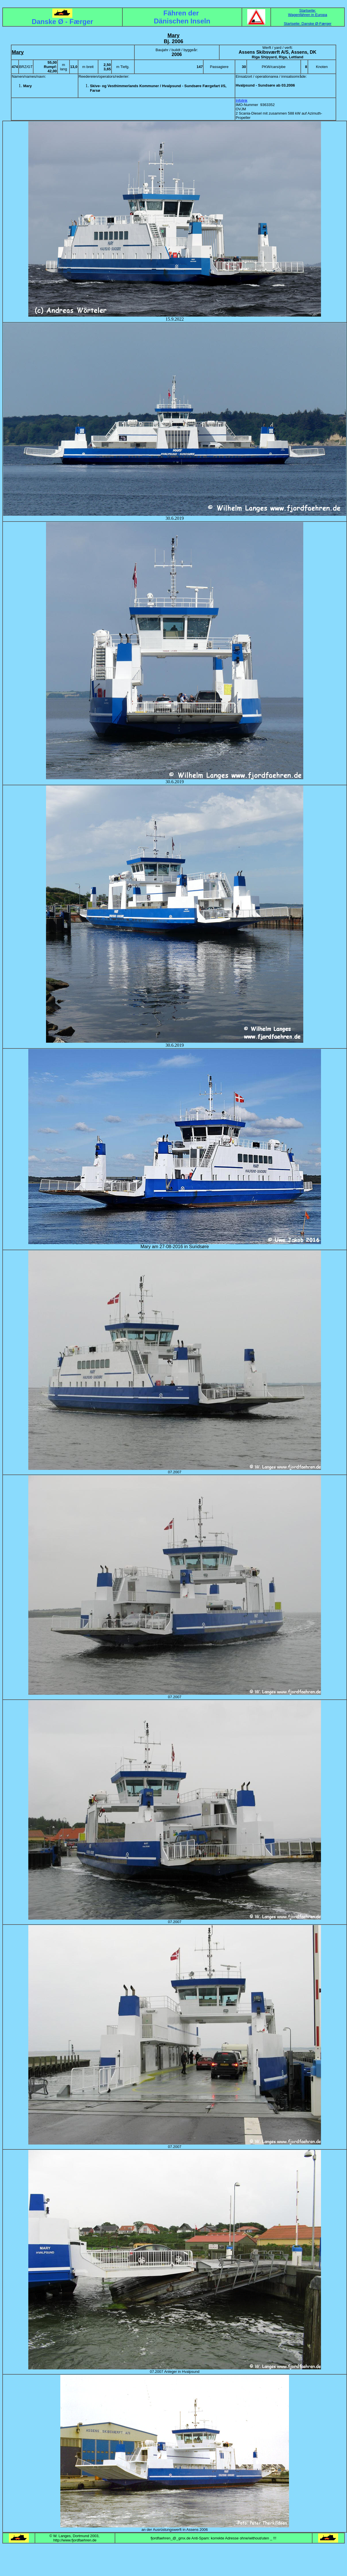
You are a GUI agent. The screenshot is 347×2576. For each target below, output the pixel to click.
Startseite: (307, 10)
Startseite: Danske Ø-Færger (308, 23)
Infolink (241, 100)
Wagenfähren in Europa (307, 15)
